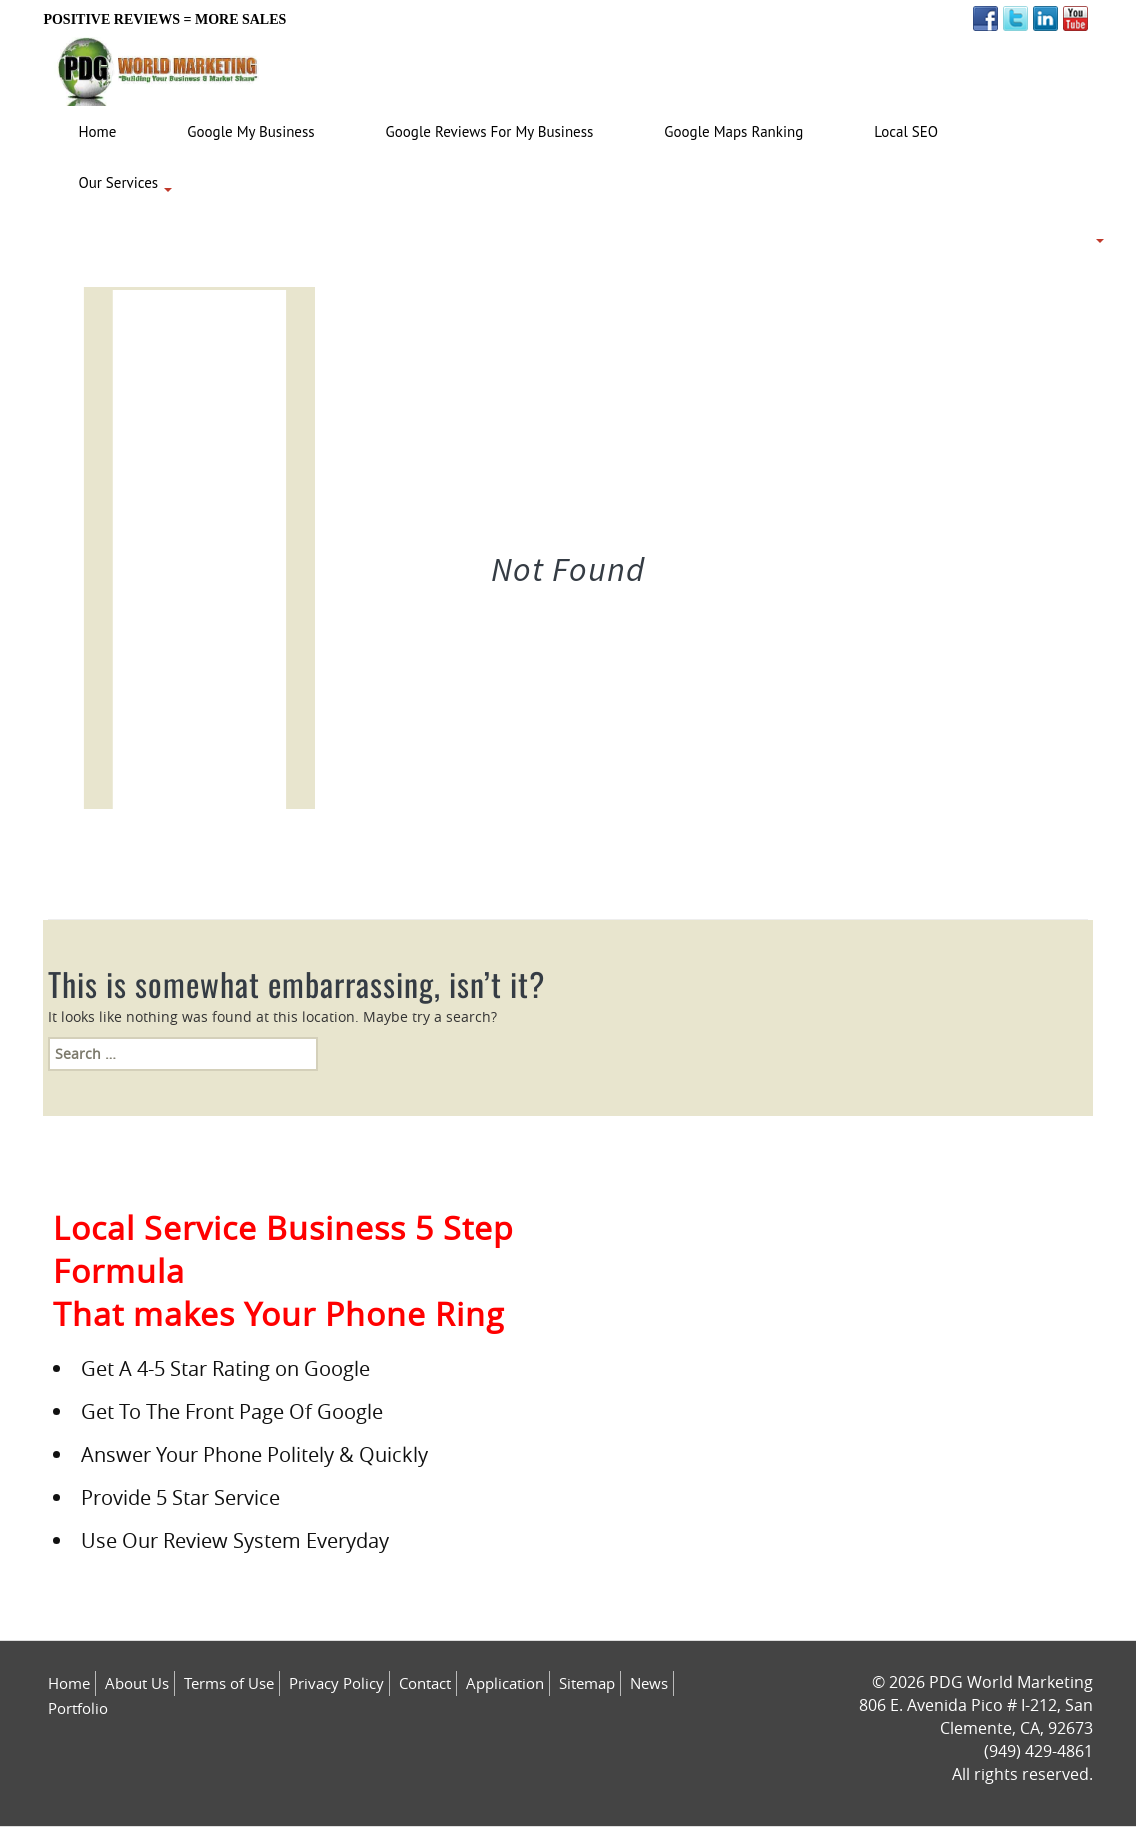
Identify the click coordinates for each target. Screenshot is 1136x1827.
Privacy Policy (336, 1683)
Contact (425, 1683)
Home (69, 1683)
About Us (137, 1683)
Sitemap (587, 1683)
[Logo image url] (158, 66)
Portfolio (78, 1708)
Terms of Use (229, 1683)
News (649, 1683)
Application (505, 1683)
